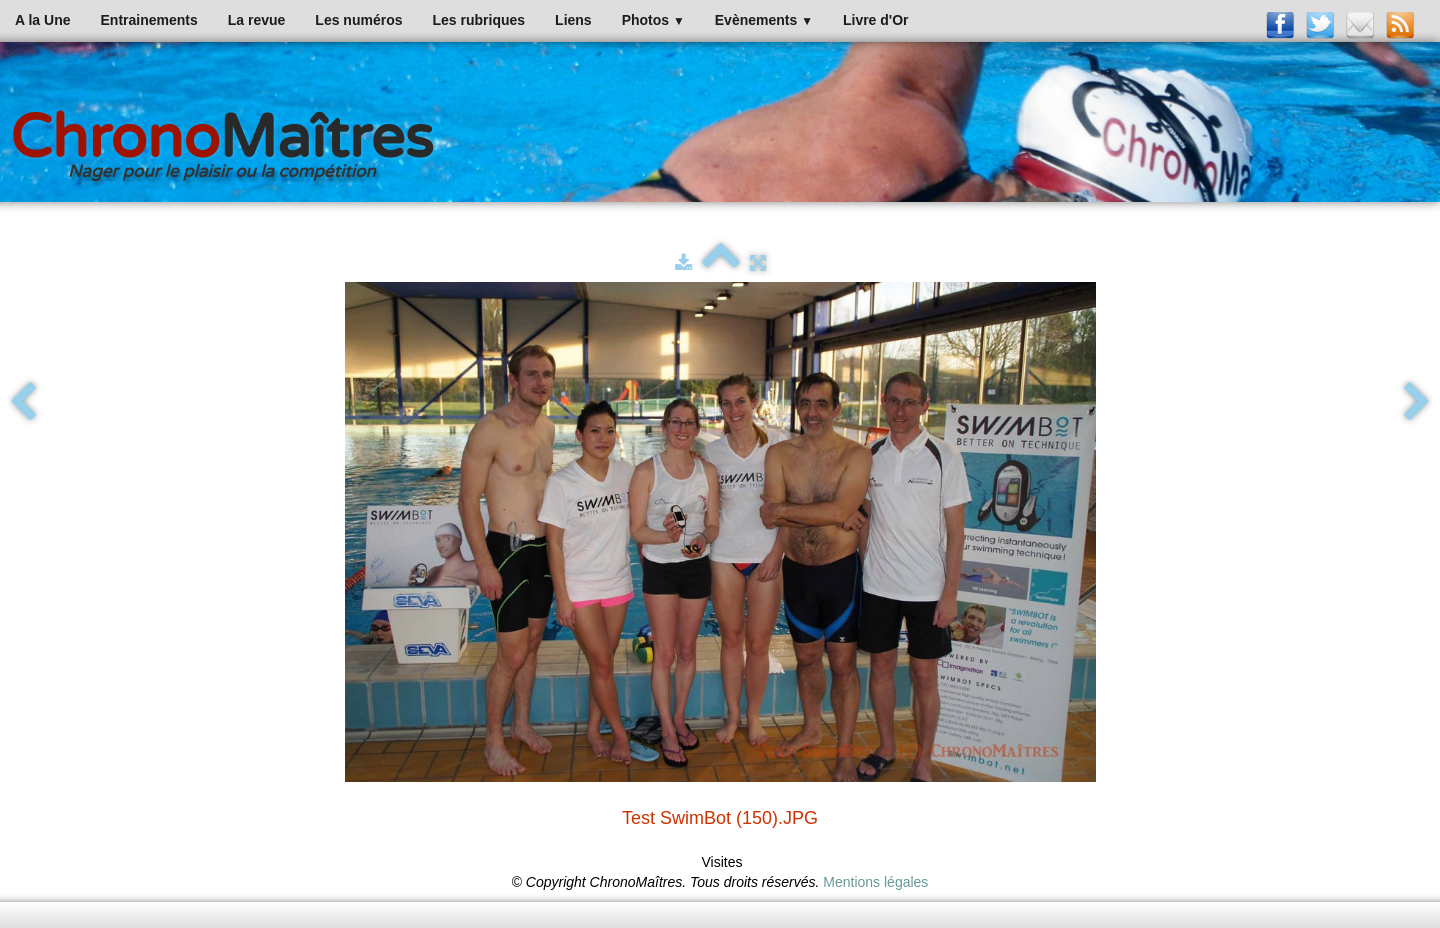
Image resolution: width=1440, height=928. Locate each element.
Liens (573, 20)
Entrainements (149, 20)
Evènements (764, 20)
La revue (257, 20)
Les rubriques (478, 20)
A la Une (43, 20)
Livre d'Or (876, 20)
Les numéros (358, 20)
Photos (653, 20)
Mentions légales (875, 882)
